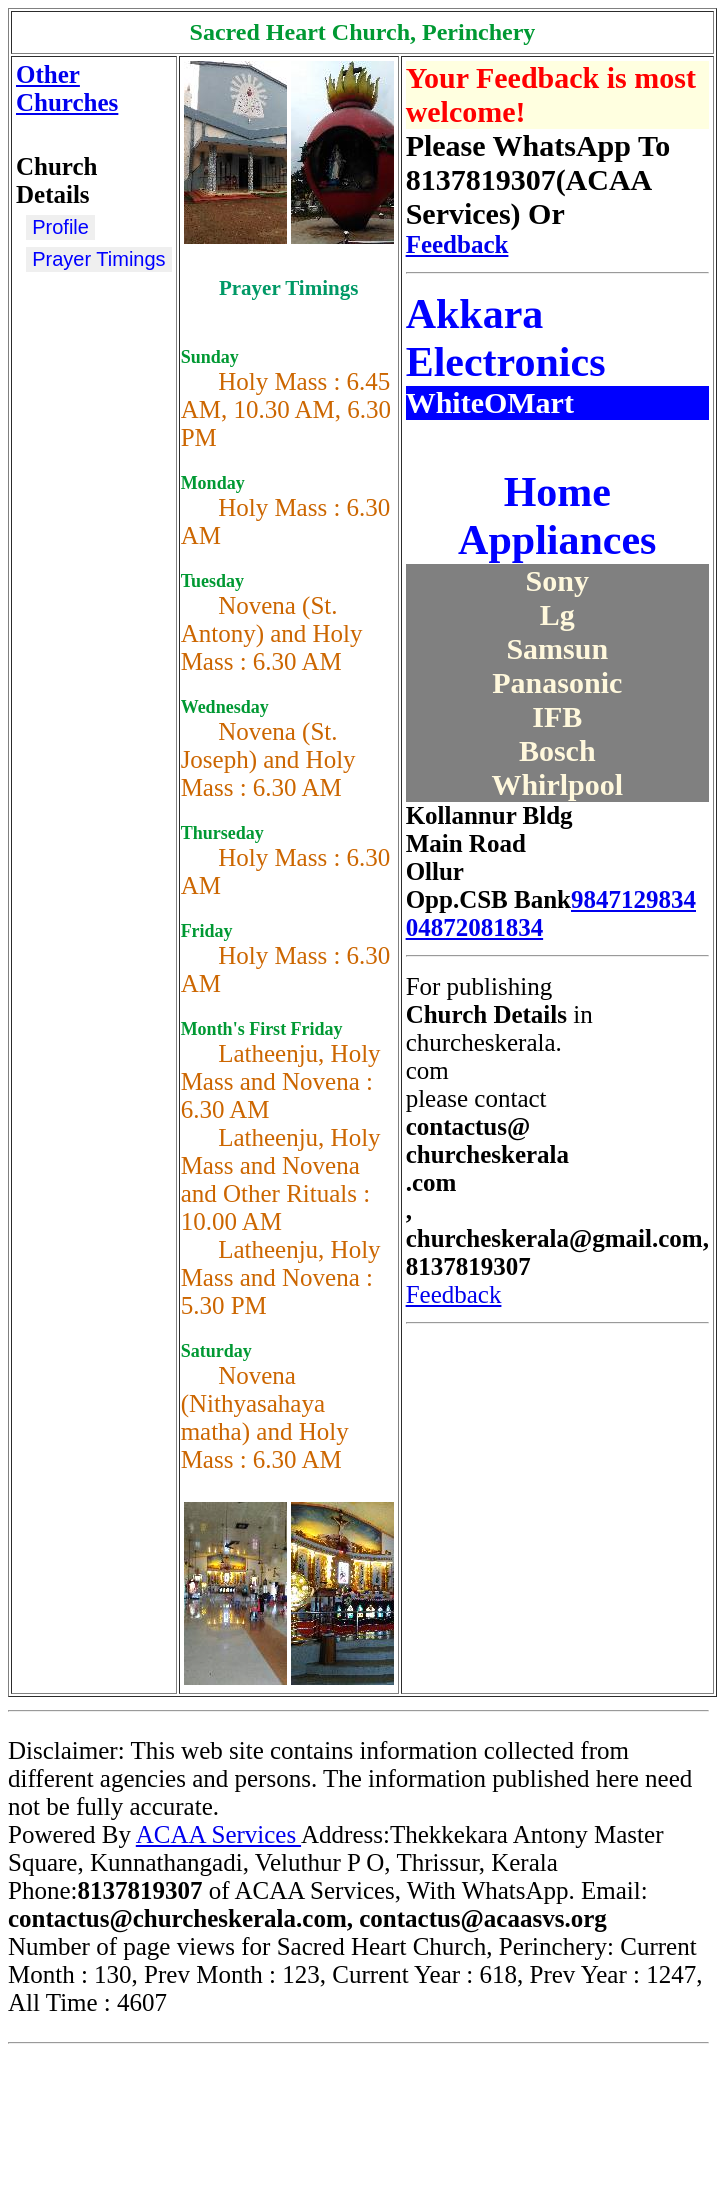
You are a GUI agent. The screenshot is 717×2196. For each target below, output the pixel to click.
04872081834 (475, 927)
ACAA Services (218, 1834)
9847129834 (633, 899)
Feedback (457, 244)
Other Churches (67, 88)
